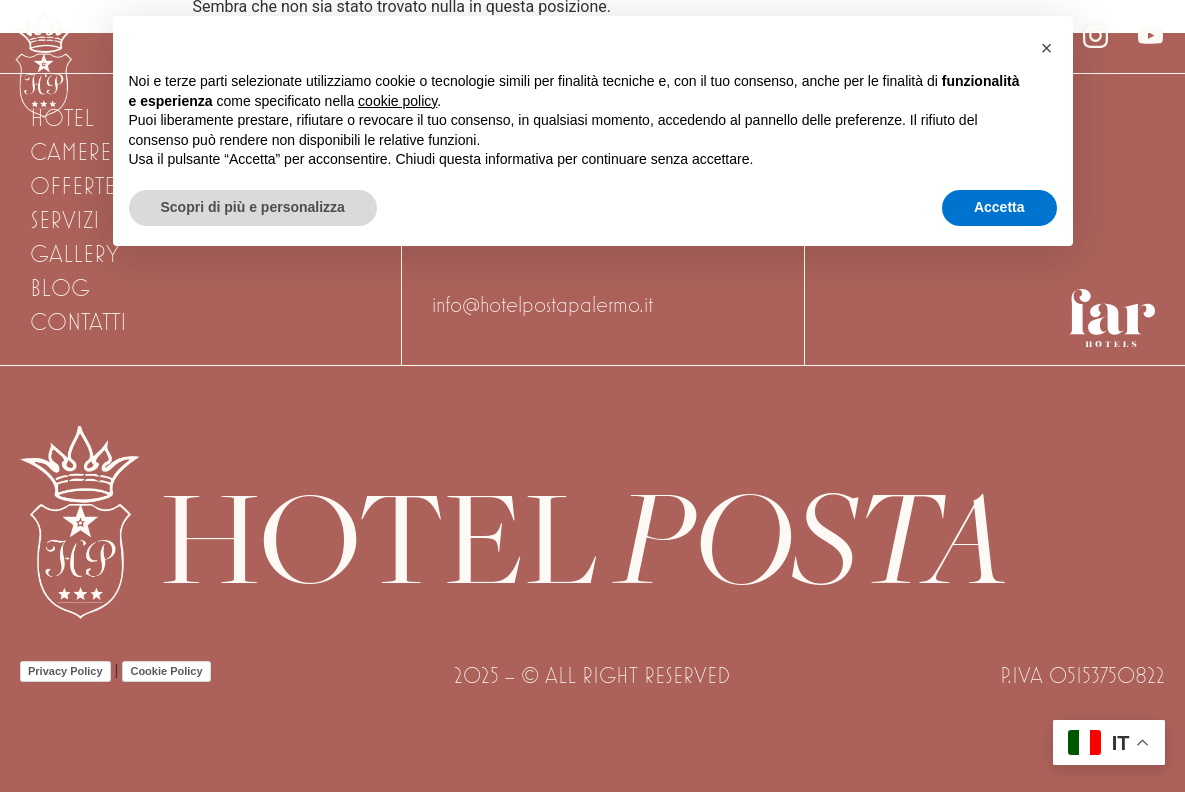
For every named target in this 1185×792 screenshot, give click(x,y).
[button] (1047, 48)
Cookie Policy (166, 671)
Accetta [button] (999, 207)
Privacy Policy (65, 671)
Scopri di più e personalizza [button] (253, 207)
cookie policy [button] (397, 101)
